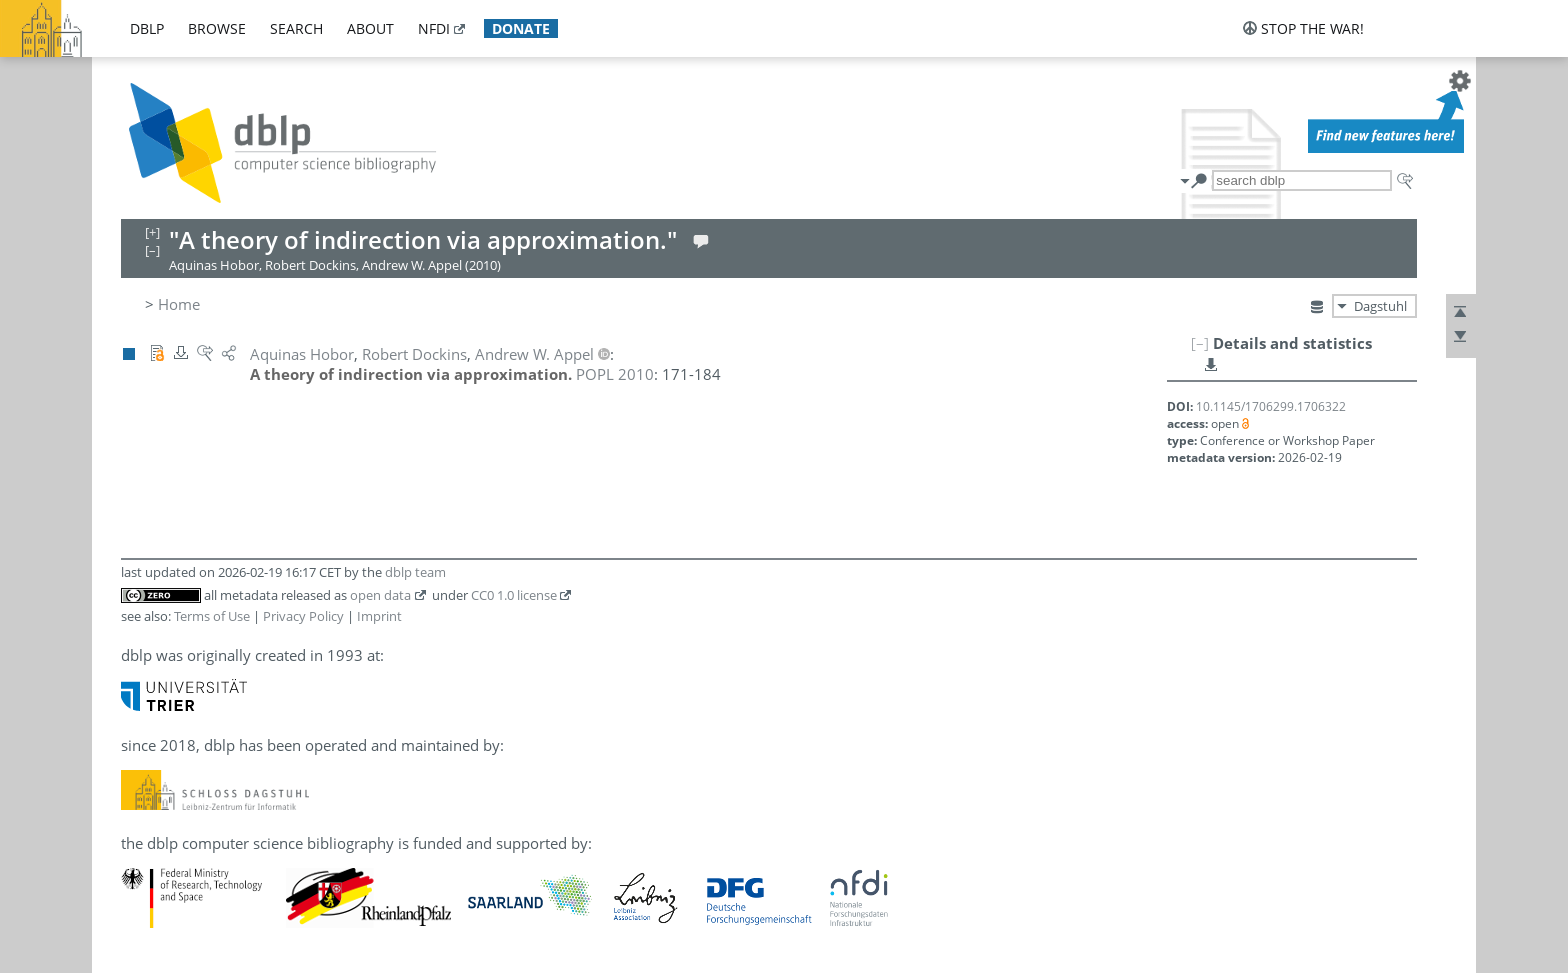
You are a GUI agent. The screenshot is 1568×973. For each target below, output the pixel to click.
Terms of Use (212, 616)
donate (521, 28)
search (296, 28)
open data (380, 595)
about (370, 28)
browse (217, 28)
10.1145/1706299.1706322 (1271, 406)
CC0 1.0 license (514, 595)
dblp (147, 28)
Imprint (379, 616)
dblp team (415, 572)
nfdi (434, 28)
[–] (1200, 343)
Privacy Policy (303, 616)
